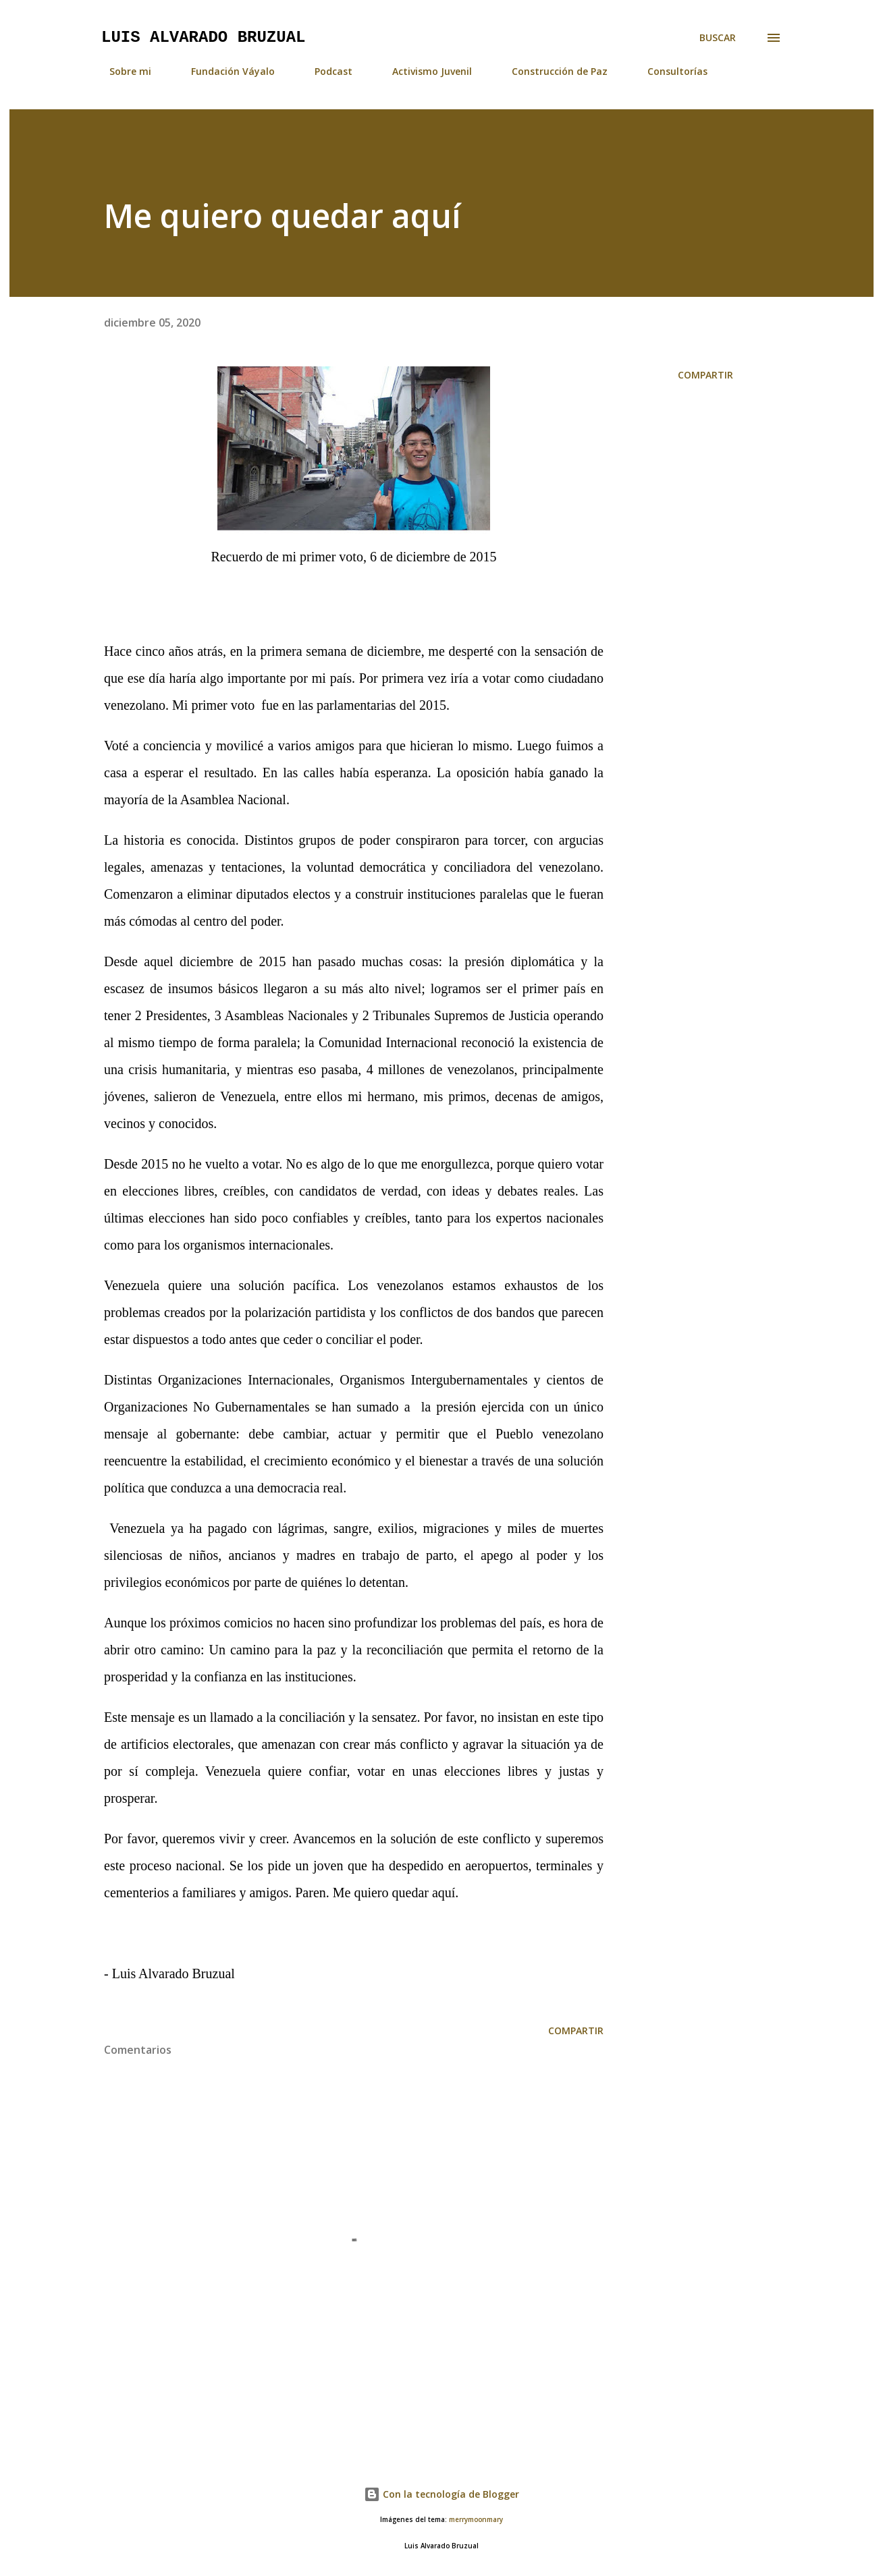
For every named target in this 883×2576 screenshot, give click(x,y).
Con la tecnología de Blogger (441, 2494)
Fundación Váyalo (225, 71)
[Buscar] (717, 38)
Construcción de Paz (551, 71)
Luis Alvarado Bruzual (203, 37)
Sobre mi (122, 71)
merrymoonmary (476, 2519)
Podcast (325, 71)
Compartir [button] (705, 374)
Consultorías (669, 71)
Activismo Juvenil (424, 71)
